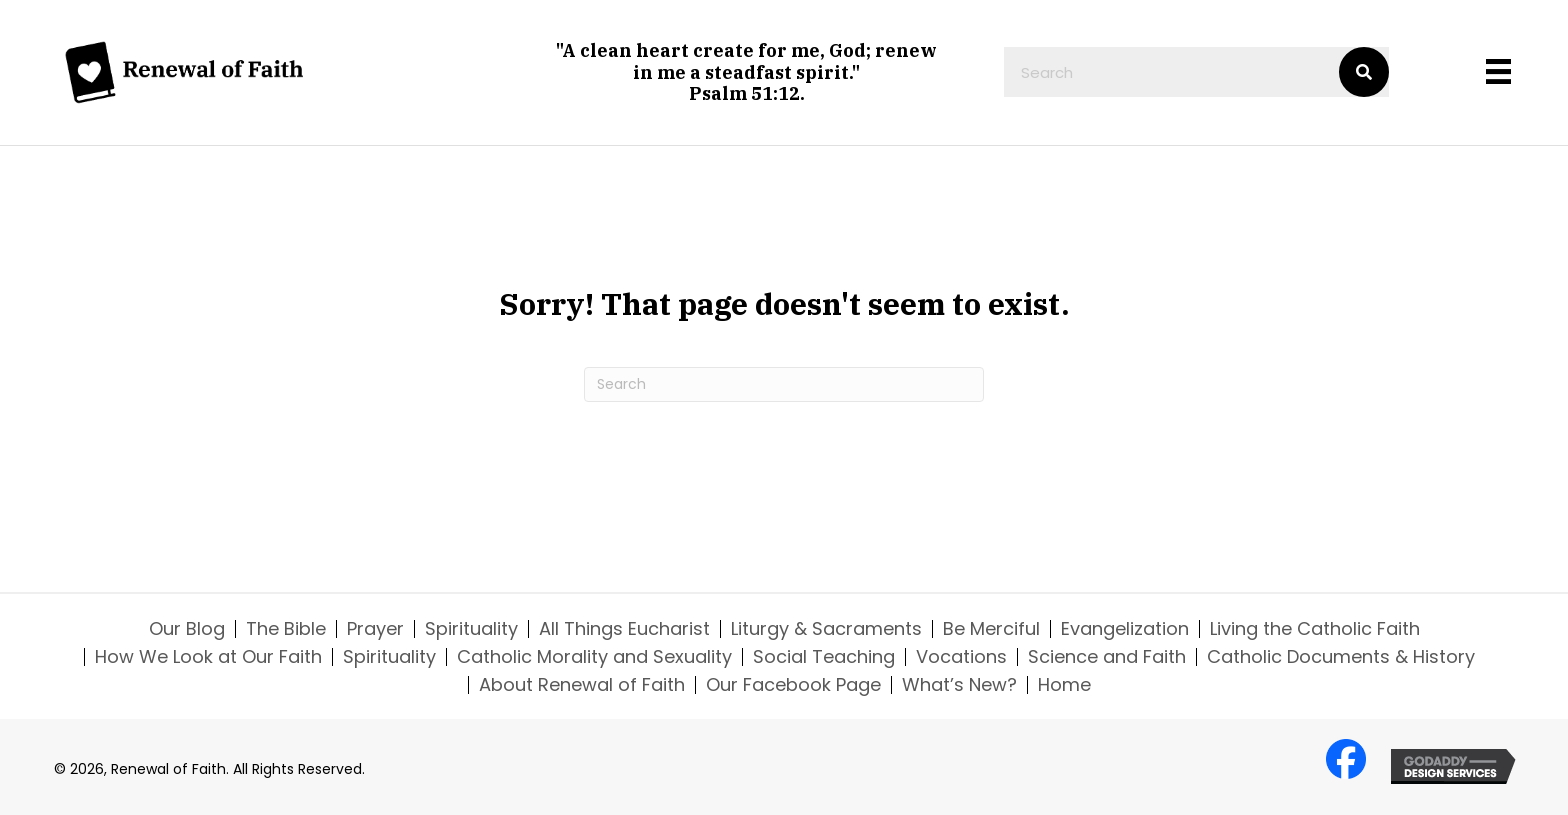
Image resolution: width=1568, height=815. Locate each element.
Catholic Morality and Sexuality (594, 657)
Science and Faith (1107, 657)
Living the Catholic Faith (1315, 629)
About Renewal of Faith (582, 685)
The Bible (286, 629)
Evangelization (1125, 629)
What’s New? (959, 685)
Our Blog (187, 629)
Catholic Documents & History (1341, 657)
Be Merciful (991, 629)
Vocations (961, 657)
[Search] (784, 384)
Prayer (375, 629)
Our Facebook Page (793, 685)
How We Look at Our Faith (208, 657)
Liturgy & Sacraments (826, 629)
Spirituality (471, 629)
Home (1064, 685)
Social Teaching (824, 657)
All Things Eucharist (624, 629)
